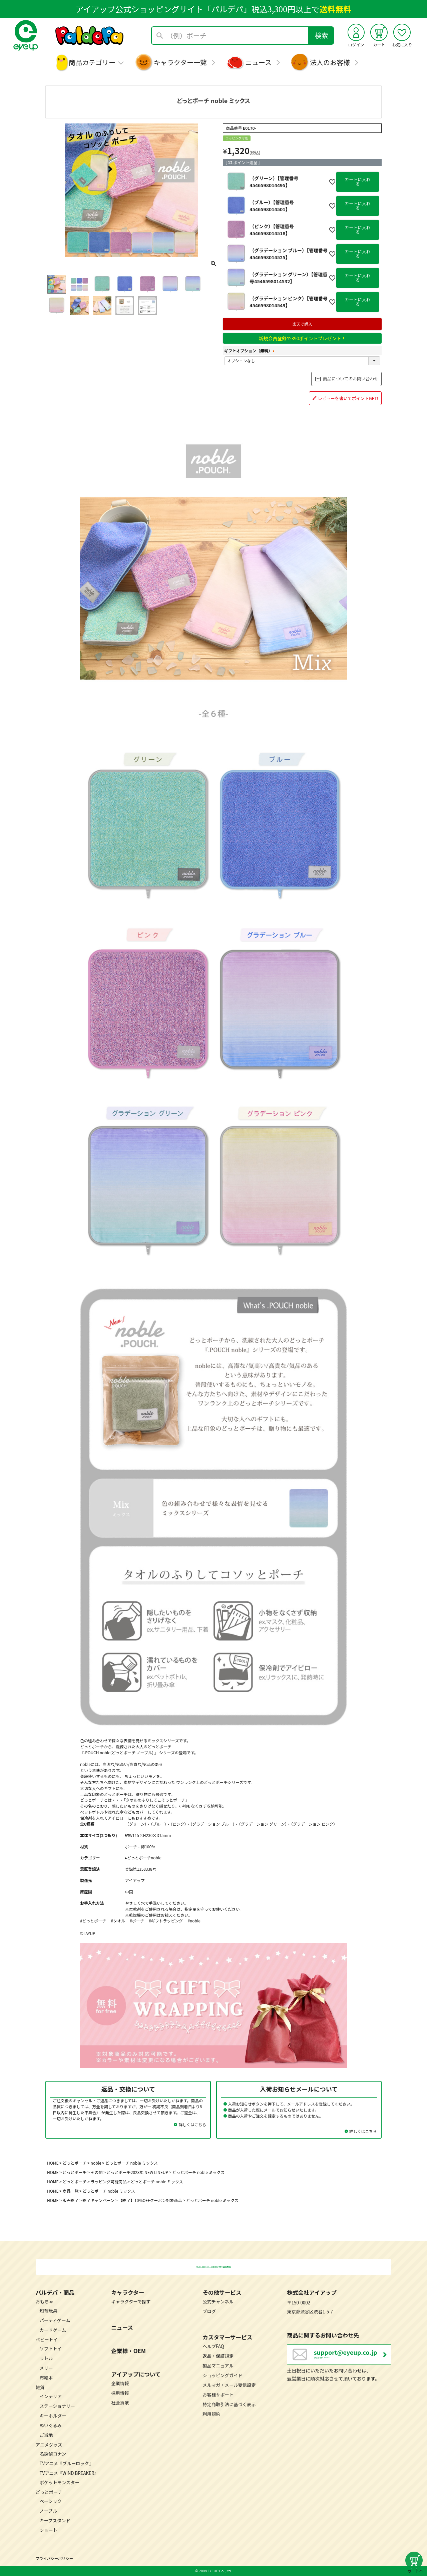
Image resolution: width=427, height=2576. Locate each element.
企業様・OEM (128, 2350)
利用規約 (211, 2414)
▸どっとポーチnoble (143, 1857)
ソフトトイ (51, 2348)
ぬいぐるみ (51, 2425)
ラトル (46, 2358)
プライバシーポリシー (54, 2558)
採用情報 (120, 2392)
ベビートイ (47, 2339)
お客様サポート (218, 2394)
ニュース (258, 62)
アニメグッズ (49, 2444)
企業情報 (120, 2383)
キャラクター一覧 (180, 62)
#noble (193, 1920)
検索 (321, 35)
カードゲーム (53, 2329)
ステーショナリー (57, 2406)
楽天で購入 (302, 324)
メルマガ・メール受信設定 (229, 2384)
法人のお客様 (330, 62)
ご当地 (46, 2435)
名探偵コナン (53, 2453)
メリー (46, 2367)
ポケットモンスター (59, 2482)
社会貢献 (120, 2402)
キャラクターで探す (130, 2301)
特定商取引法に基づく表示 (229, 2404)
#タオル (118, 1920)
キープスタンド (55, 2520)
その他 (97, 2172)
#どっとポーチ (93, 1920)
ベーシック (51, 2501)
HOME (52, 2163)
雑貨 (40, 2387)
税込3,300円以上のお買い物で (213, 2266)
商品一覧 (71, 2191)
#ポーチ (137, 1920)
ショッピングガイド (222, 2375)
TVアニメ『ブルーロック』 (67, 2463)
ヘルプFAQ (213, 2346)
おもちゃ (44, 2301)
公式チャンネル (218, 2301)
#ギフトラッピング (166, 1920)
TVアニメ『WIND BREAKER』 (69, 2473)
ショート (48, 2530)
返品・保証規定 (218, 2355)
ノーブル (48, 2511)
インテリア (51, 2396)
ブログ (209, 2311)
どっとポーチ (75, 2163)
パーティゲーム (55, 2320)
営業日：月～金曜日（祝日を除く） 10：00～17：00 (352, 2358)
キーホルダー (53, 2415)
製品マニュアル (218, 2365)
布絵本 (46, 2377)
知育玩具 (48, 2310)
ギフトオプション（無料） (250, 350)
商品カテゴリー (92, 62)
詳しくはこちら (192, 2124)
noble (96, 2163)
